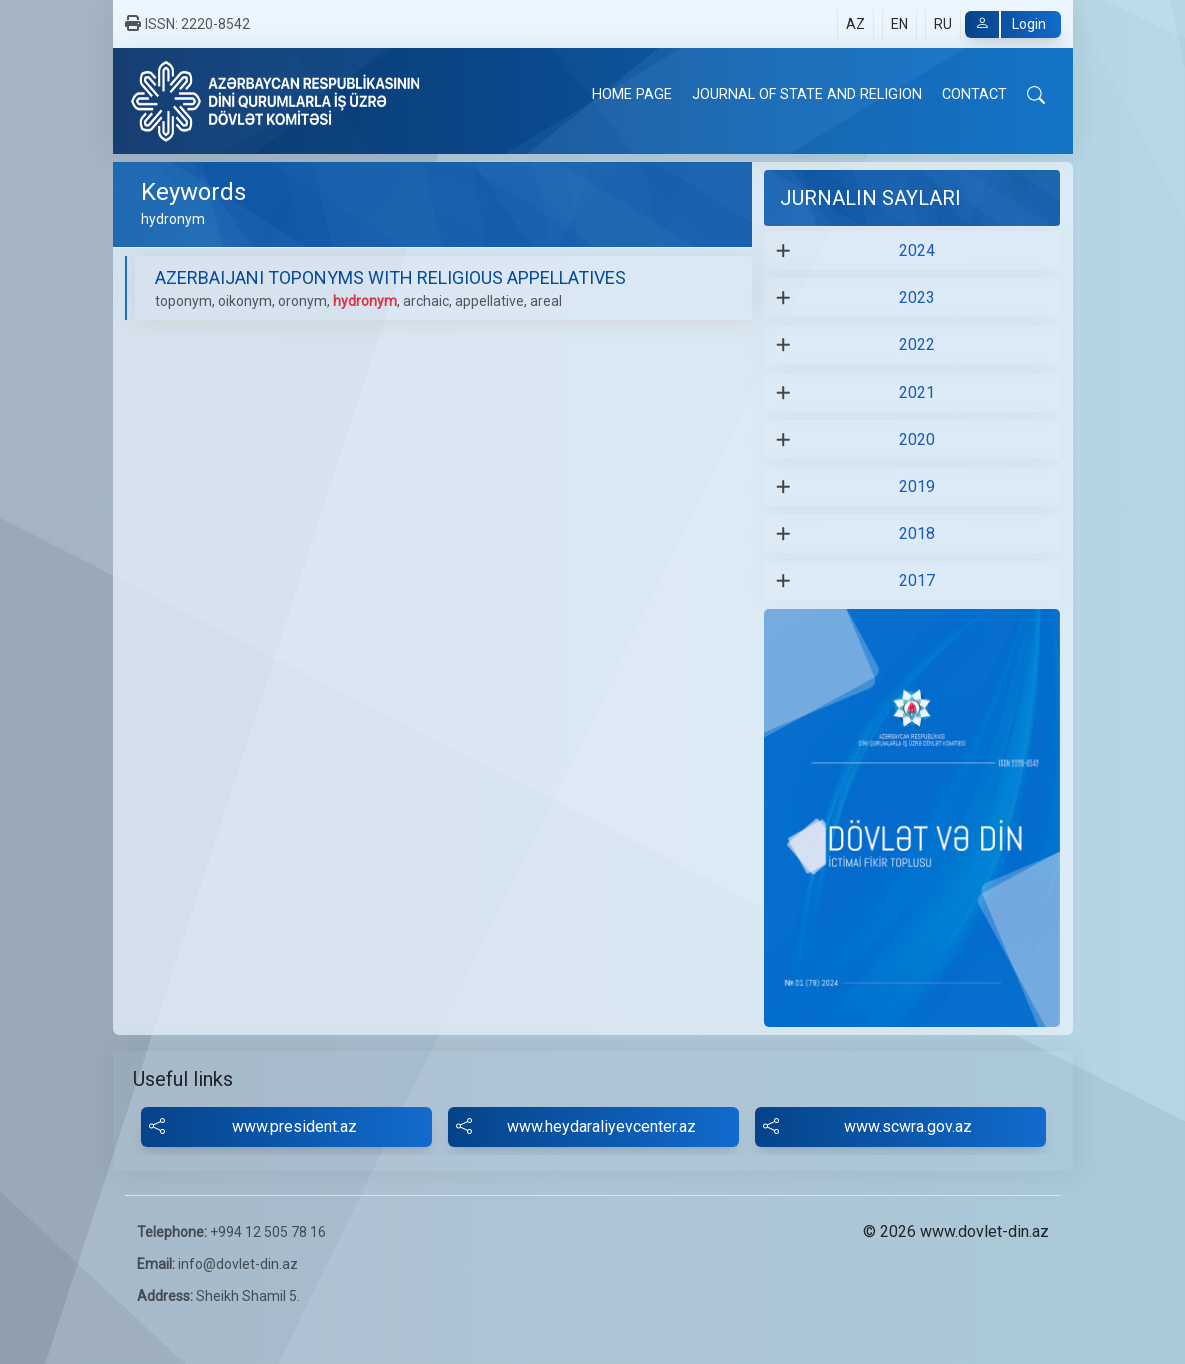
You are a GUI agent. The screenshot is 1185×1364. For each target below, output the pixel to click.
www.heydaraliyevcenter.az (576, 1127)
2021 (917, 392)
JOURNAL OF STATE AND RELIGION (807, 94)
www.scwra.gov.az (868, 1127)
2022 (917, 344)
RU (943, 24)
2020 (917, 439)
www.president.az (253, 1127)
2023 (917, 297)
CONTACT (974, 94)
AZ (855, 24)
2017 (917, 580)
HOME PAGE (632, 94)
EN (899, 24)
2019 (917, 486)
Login (1005, 24)
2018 (917, 533)
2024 (917, 250)
